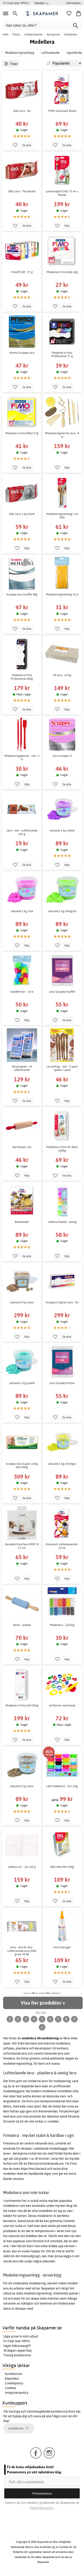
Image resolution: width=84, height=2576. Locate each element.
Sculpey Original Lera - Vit (62, 1302)
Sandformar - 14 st (21, 991)
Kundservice (13, 2374)
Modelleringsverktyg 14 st (62, 594)
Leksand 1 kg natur (22, 1786)
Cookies (10, 2388)
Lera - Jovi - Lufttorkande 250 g (21, 832)
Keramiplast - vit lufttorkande (22, 1068)
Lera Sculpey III (62, 755)
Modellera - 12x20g (62, 1625)
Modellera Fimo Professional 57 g (62, 354)
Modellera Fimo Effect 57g (22, 433)
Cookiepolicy (14, 2383)
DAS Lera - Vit (21, 111)
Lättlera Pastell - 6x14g (62, 1222)
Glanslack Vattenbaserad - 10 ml (62, 1546)
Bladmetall (22, 1222)
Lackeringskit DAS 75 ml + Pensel (62, 193)
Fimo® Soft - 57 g (22, 272)
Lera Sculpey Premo (62, 1383)
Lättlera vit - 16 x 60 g (22, 1867)
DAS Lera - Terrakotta (22, 191)
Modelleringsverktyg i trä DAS (62, 515)
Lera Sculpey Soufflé (62, 991)
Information (73, 3)
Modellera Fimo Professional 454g (22, 676)
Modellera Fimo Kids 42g (62, 272)
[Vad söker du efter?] (42, 25)
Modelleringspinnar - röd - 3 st (21, 757)
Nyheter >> (42, 3)
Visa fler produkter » (43, 2003)
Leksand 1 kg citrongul (62, 1463)
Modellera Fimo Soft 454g (22, 1705)
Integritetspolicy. (42, 2508)
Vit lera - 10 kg (62, 675)
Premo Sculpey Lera (21, 352)
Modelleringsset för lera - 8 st (62, 435)
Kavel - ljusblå (22, 1625)
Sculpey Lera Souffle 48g (21, 594)
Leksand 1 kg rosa (22, 911)
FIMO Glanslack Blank (62, 111)
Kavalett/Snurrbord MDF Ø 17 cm (22, 1546)
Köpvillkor (12, 2378)
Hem (5, 34)
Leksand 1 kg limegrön (62, 911)
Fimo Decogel (62, 1947)
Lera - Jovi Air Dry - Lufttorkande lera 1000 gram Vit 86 (21, 1951)
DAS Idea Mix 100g (62, 1867)
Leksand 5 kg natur (22, 1302)
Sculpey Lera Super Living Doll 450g (22, 1465)
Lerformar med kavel (62, 1705)
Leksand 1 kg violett (62, 830)
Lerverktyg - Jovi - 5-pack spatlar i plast (62, 1068)
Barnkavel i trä (22, 1147)
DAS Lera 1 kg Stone (22, 514)
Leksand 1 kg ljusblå (22, 1383)
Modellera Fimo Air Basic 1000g (62, 1148)
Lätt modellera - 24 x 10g (62, 1786)
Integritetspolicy (16, 2393)
